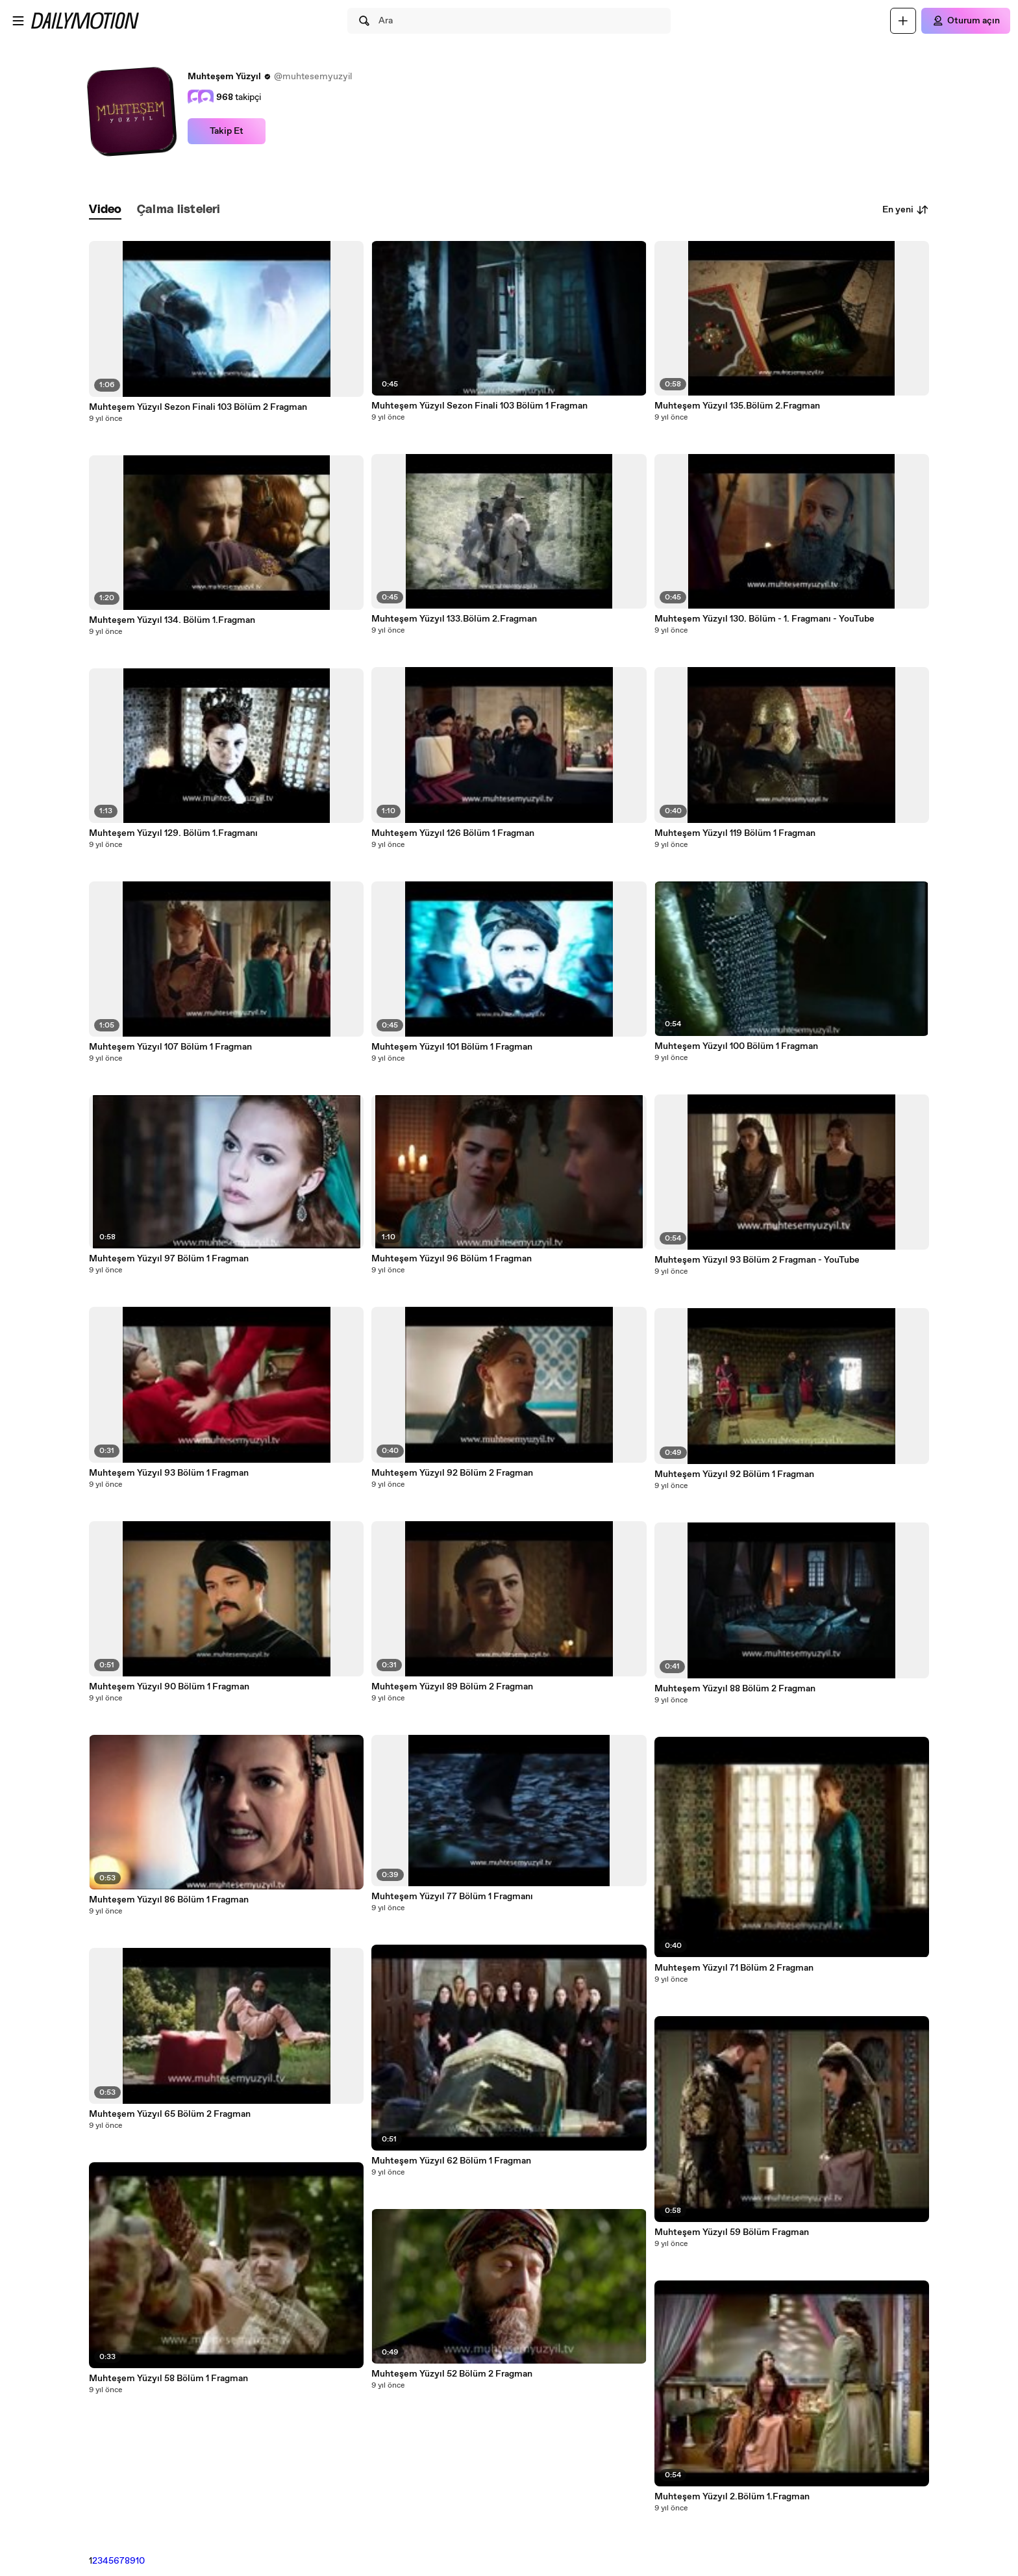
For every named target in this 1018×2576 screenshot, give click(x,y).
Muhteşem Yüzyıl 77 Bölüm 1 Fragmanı (452, 1896)
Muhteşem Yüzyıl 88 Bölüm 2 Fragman (734, 1689)
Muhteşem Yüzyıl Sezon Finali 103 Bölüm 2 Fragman (198, 407)
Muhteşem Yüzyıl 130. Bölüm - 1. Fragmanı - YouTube (764, 619)
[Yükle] (903, 21)
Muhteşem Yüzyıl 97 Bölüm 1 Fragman (169, 1259)
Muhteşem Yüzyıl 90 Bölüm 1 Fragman (169, 1687)
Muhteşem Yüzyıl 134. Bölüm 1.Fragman (172, 620)
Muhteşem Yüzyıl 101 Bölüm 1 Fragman (451, 1047)
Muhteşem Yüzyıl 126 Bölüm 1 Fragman (452, 833)
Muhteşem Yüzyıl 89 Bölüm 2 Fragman (452, 1687)
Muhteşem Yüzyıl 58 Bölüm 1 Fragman (168, 2378)
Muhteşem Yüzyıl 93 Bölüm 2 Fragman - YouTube (757, 1260)
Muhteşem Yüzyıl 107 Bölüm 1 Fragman (170, 1047)
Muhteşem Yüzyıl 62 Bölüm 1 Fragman (451, 2161)
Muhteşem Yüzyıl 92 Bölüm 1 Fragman (734, 1474)
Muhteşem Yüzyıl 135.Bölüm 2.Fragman (737, 406)
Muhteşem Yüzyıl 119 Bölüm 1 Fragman (734, 833)
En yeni (905, 209)
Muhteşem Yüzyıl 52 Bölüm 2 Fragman (451, 2374)
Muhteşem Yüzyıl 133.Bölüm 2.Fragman (454, 619)
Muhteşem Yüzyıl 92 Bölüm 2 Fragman (452, 1473)
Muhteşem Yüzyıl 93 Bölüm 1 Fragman (169, 1473)
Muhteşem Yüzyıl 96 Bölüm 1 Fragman (451, 1259)
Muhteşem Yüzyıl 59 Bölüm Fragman (731, 2232)
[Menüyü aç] (18, 21)
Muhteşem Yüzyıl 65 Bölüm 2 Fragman (170, 2114)
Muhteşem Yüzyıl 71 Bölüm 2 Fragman (733, 1968)
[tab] (105, 210)
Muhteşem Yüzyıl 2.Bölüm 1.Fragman (732, 2497)
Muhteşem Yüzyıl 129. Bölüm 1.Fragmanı (173, 833)
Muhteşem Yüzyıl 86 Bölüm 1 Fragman (169, 1900)
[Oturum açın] (965, 21)
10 (140, 2561)
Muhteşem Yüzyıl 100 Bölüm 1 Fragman (736, 1046)
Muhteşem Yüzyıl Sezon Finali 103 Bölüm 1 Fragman (479, 406)
